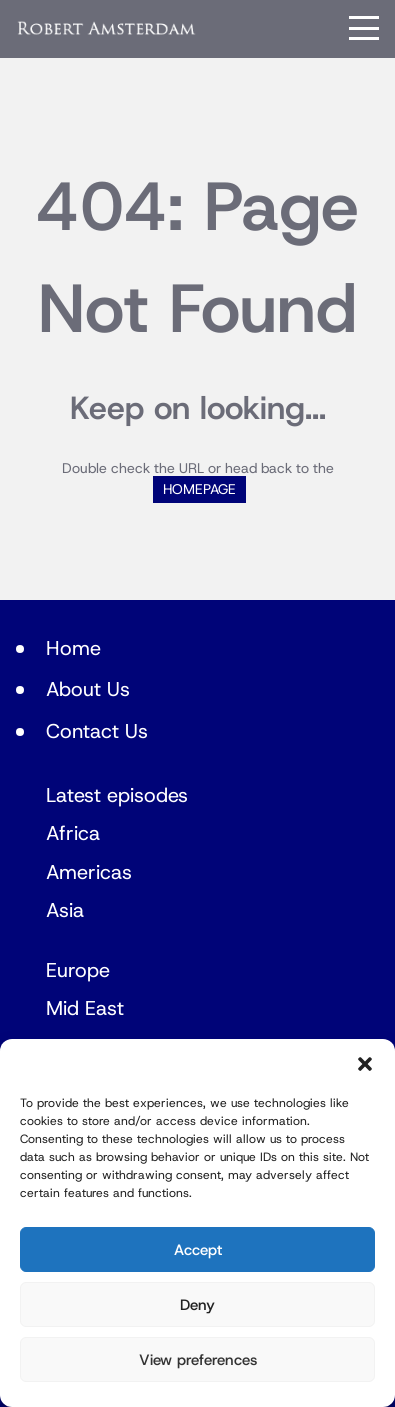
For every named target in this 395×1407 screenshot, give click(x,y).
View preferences (198, 1360)
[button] (365, 1064)
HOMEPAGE (199, 489)
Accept (198, 1250)
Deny (197, 1305)
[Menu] (364, 28)
